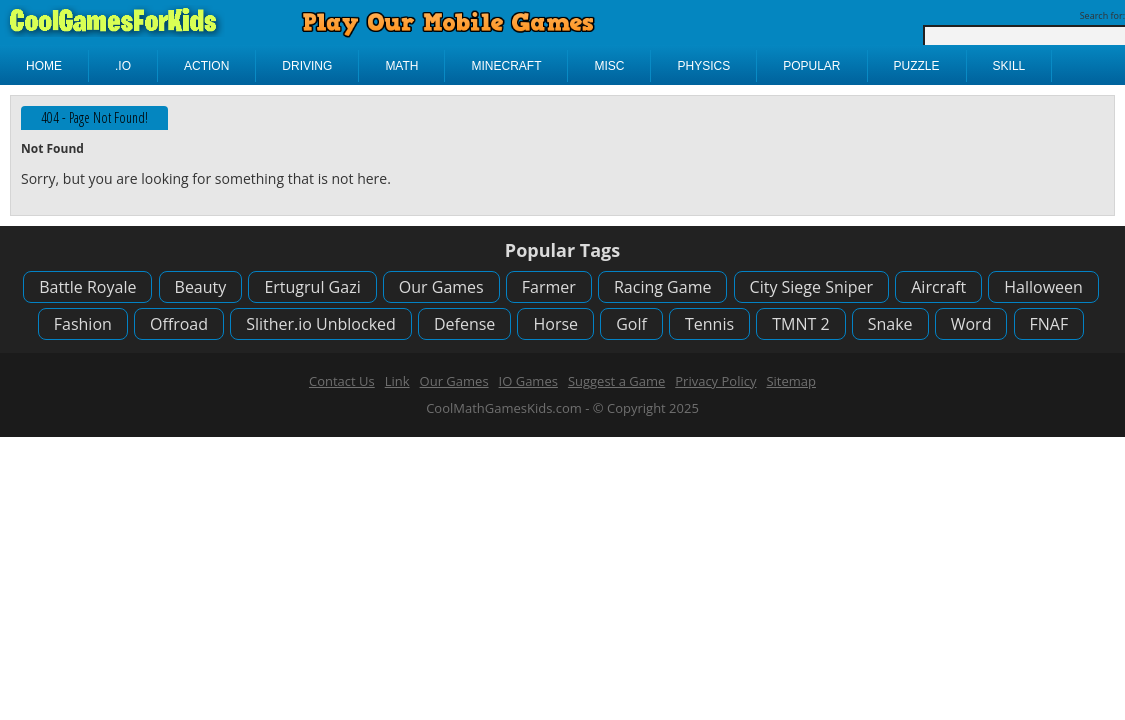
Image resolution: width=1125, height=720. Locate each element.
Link (397, 381)
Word (971, 324)
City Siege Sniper (812, 287)
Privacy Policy (715, 381)
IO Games (528, 381)
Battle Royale (87, 287)
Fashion (83, 324)
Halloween (1043, 287)
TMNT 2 (800, 324)
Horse (555, 324)
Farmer (549, 287)
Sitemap (791, 381)
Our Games (441, 287)
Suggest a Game (616, 381)
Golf (631, 324)
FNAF (1049, 324)
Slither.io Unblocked (321, 324)
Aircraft (938, 287)
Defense (464, 324)
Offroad (179, 324)
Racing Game (662, 287)
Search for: (1102, 15)
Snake (890, 324)
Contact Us (342, 381)
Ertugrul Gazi (312, 287)
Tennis (709, 324)
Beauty (201, 287)
